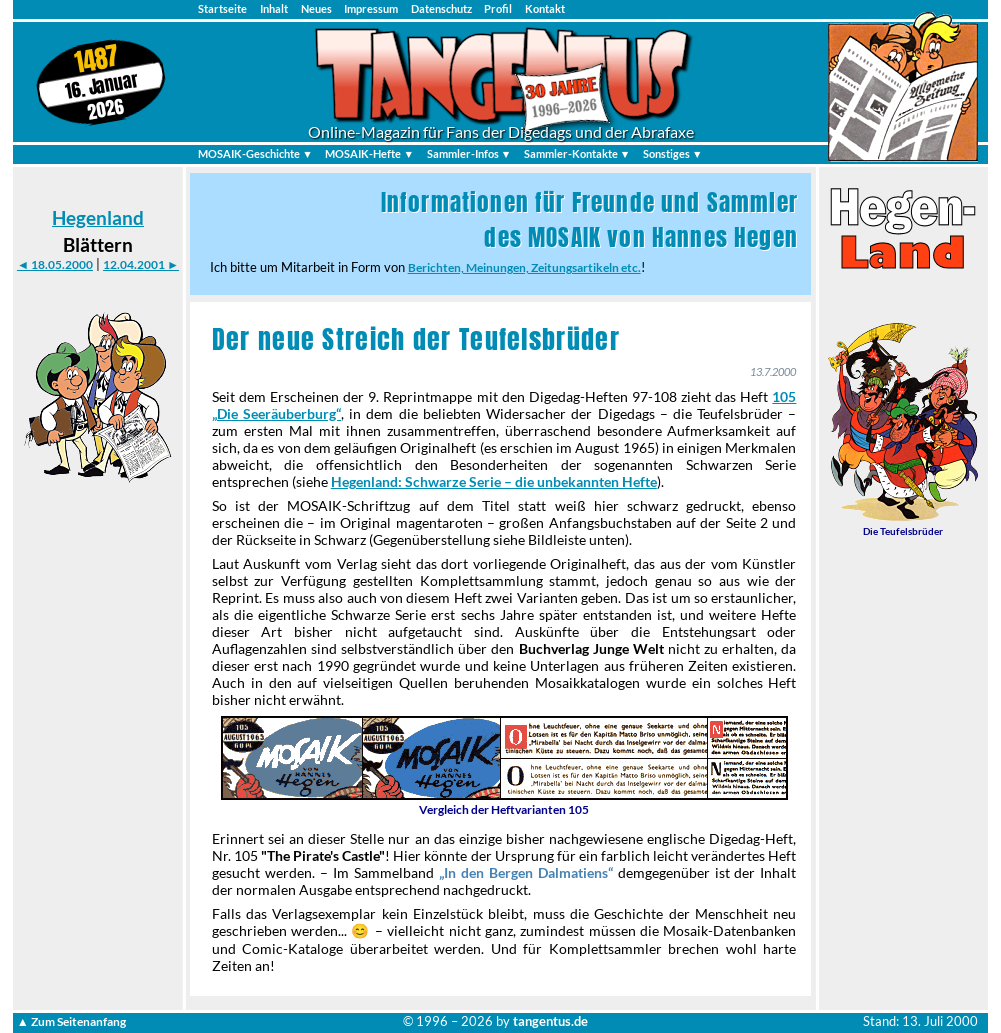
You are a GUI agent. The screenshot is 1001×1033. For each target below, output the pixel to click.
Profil (498, 8)
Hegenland (98, 217)
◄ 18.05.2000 (55, 264)
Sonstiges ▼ (673, 153)
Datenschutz (441, 8)
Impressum (371, 8)
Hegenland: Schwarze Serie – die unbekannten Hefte (494, 482)
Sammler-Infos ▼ (469, 153)
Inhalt (274, 8)
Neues (316, 8)
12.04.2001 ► (141, 264)
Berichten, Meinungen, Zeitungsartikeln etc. (524, 267)
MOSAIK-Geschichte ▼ (255, 153)
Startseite (222, 8)
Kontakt (545, 8)
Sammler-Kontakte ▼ (577, 153)
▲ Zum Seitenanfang (71, 1021)
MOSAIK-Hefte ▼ (369, 153)
